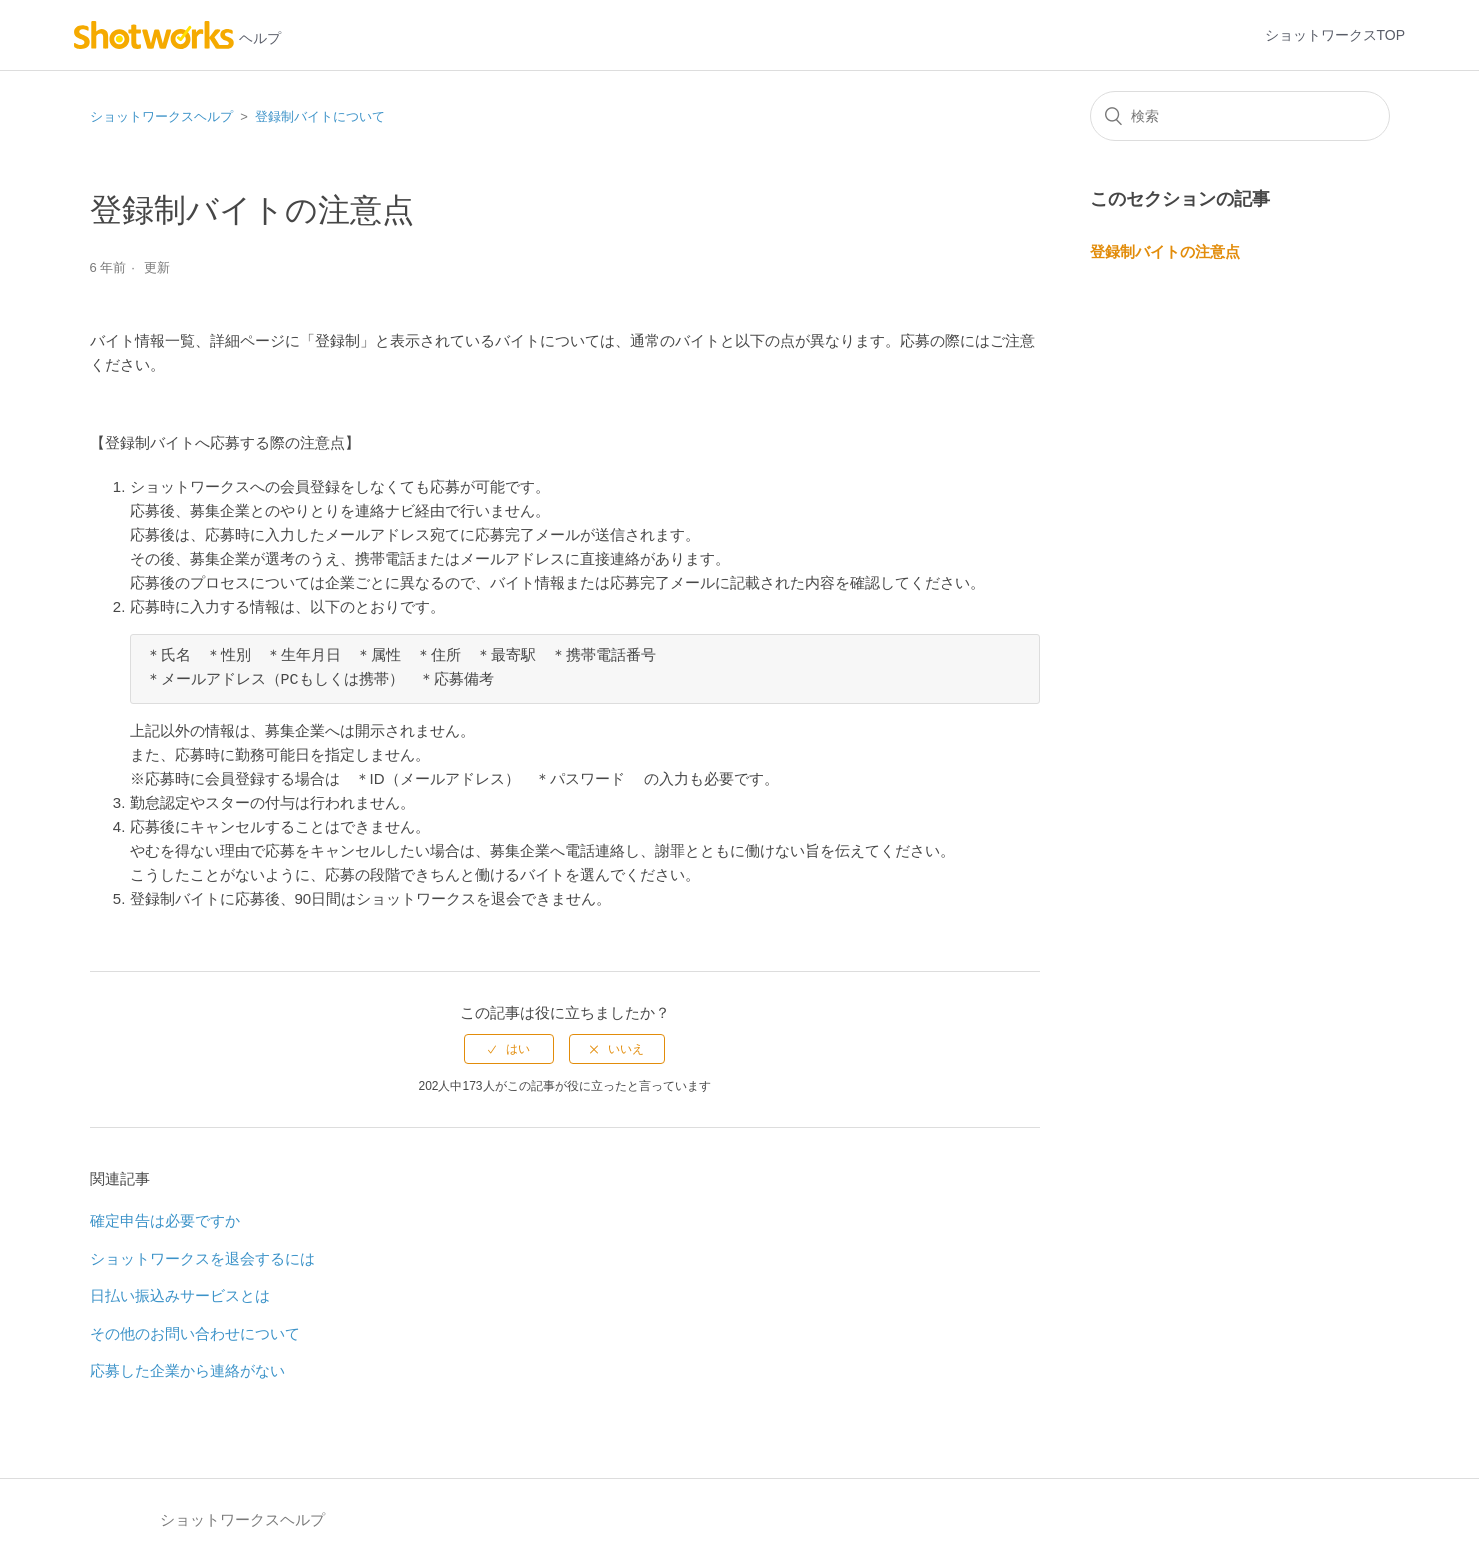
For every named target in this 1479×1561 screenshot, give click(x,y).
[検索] (1240, 116)
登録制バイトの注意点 (1165, 251)
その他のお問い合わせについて (195, 1333)
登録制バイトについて (320, 116)
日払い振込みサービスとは (180, 1295)
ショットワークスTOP (1335, 35)
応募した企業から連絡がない (187, 1370)
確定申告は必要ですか (165, 1220)
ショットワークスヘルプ (161, 116)
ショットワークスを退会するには (202, 1258)
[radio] (509, 1049)
